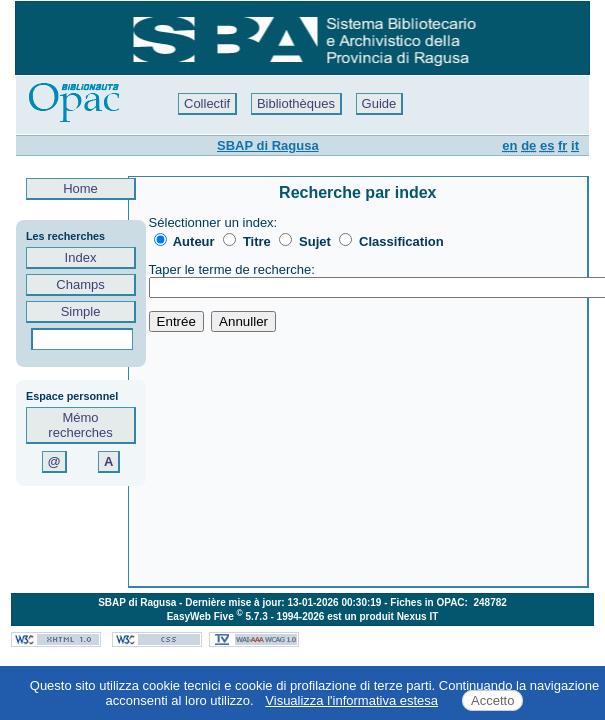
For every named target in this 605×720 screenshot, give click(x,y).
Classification (401, 241)
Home (81, 188)
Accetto (492, 700)
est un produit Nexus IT (382, 616)
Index (80, 257)
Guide (379, 103)
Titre (257, 241)
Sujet (315, 241)
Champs (81, 284)
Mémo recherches (80, 425)
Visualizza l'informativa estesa (351, 700)
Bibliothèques (296, 103)
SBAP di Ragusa (268, 145)
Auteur (194, 241)
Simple (80, 311)
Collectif (207, 103)
